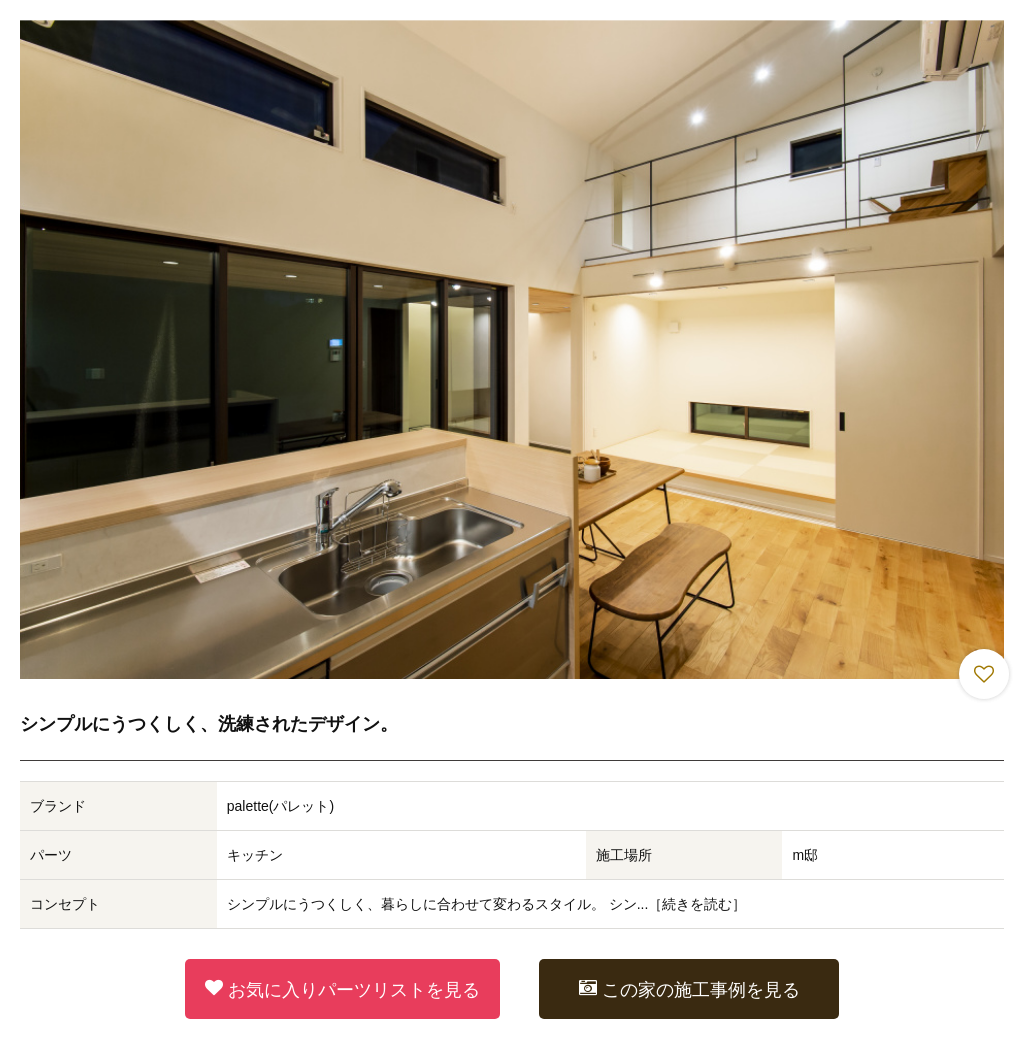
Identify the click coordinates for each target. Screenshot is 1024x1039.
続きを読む (697, 904)
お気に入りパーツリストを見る (342, 989)
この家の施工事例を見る (689, 989)
